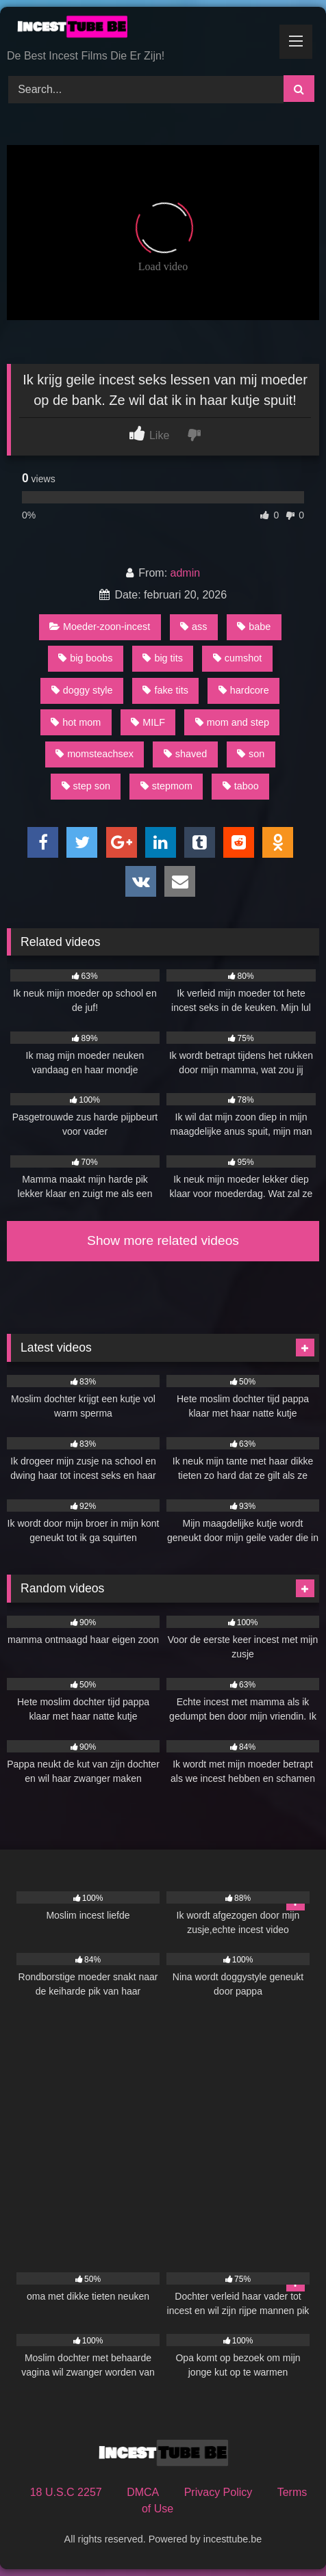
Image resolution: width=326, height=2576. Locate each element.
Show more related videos (163, 1240)
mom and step (232, 722)
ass (193, 626)
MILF (148, 722)
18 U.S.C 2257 (66, 2492)
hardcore (243, 690)
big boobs (85, 658)
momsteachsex (94, 753)
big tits (162, 658)
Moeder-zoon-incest (99, 626)
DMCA (143, 2492)
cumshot (237, 658)
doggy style (82, 690)
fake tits (165, 690)
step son (86, 785)
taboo (241, 785)
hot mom (76, 722)
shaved (185, 753)
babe (254, 626)
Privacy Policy (218, 2492)
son (250, 753)
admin (186, 573)
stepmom (166, 785)
